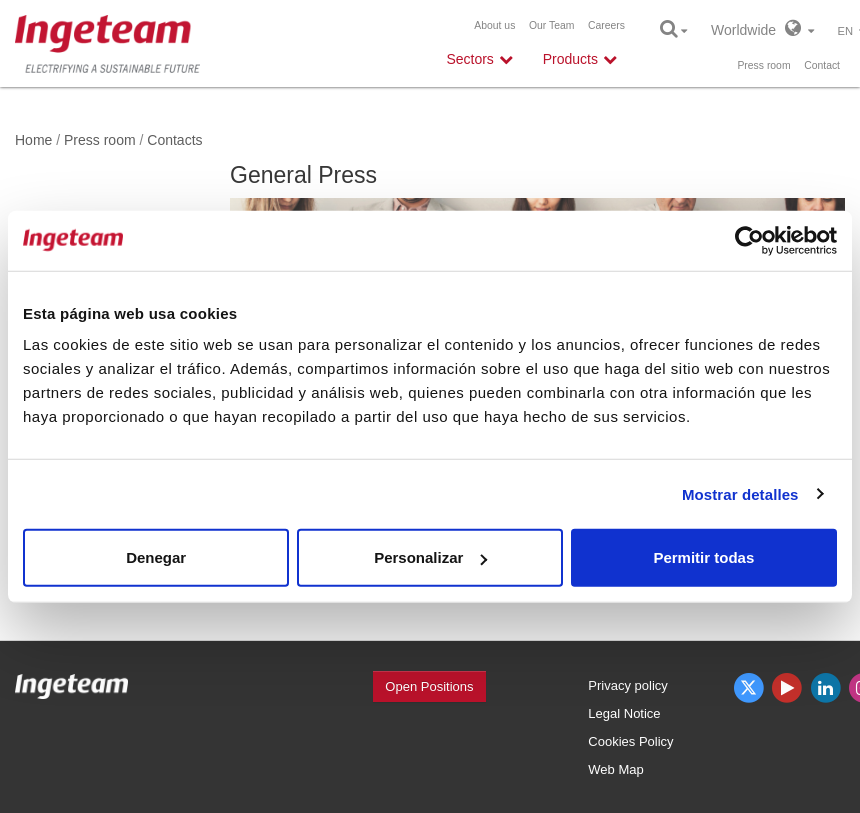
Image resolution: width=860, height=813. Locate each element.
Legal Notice (624, 713)
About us (494, 25)
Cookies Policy (630, 741)
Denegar (156, 557)
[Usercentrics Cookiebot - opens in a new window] (749, 240)
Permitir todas (703, 557)
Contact (822, 65)
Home (33, 140)
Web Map (615, 769)
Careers (606, 25)
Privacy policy (627, 685)
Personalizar (430, 557)
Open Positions (429, 686)
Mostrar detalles (740, 493)
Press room (763, 65)
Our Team (551, 25)
